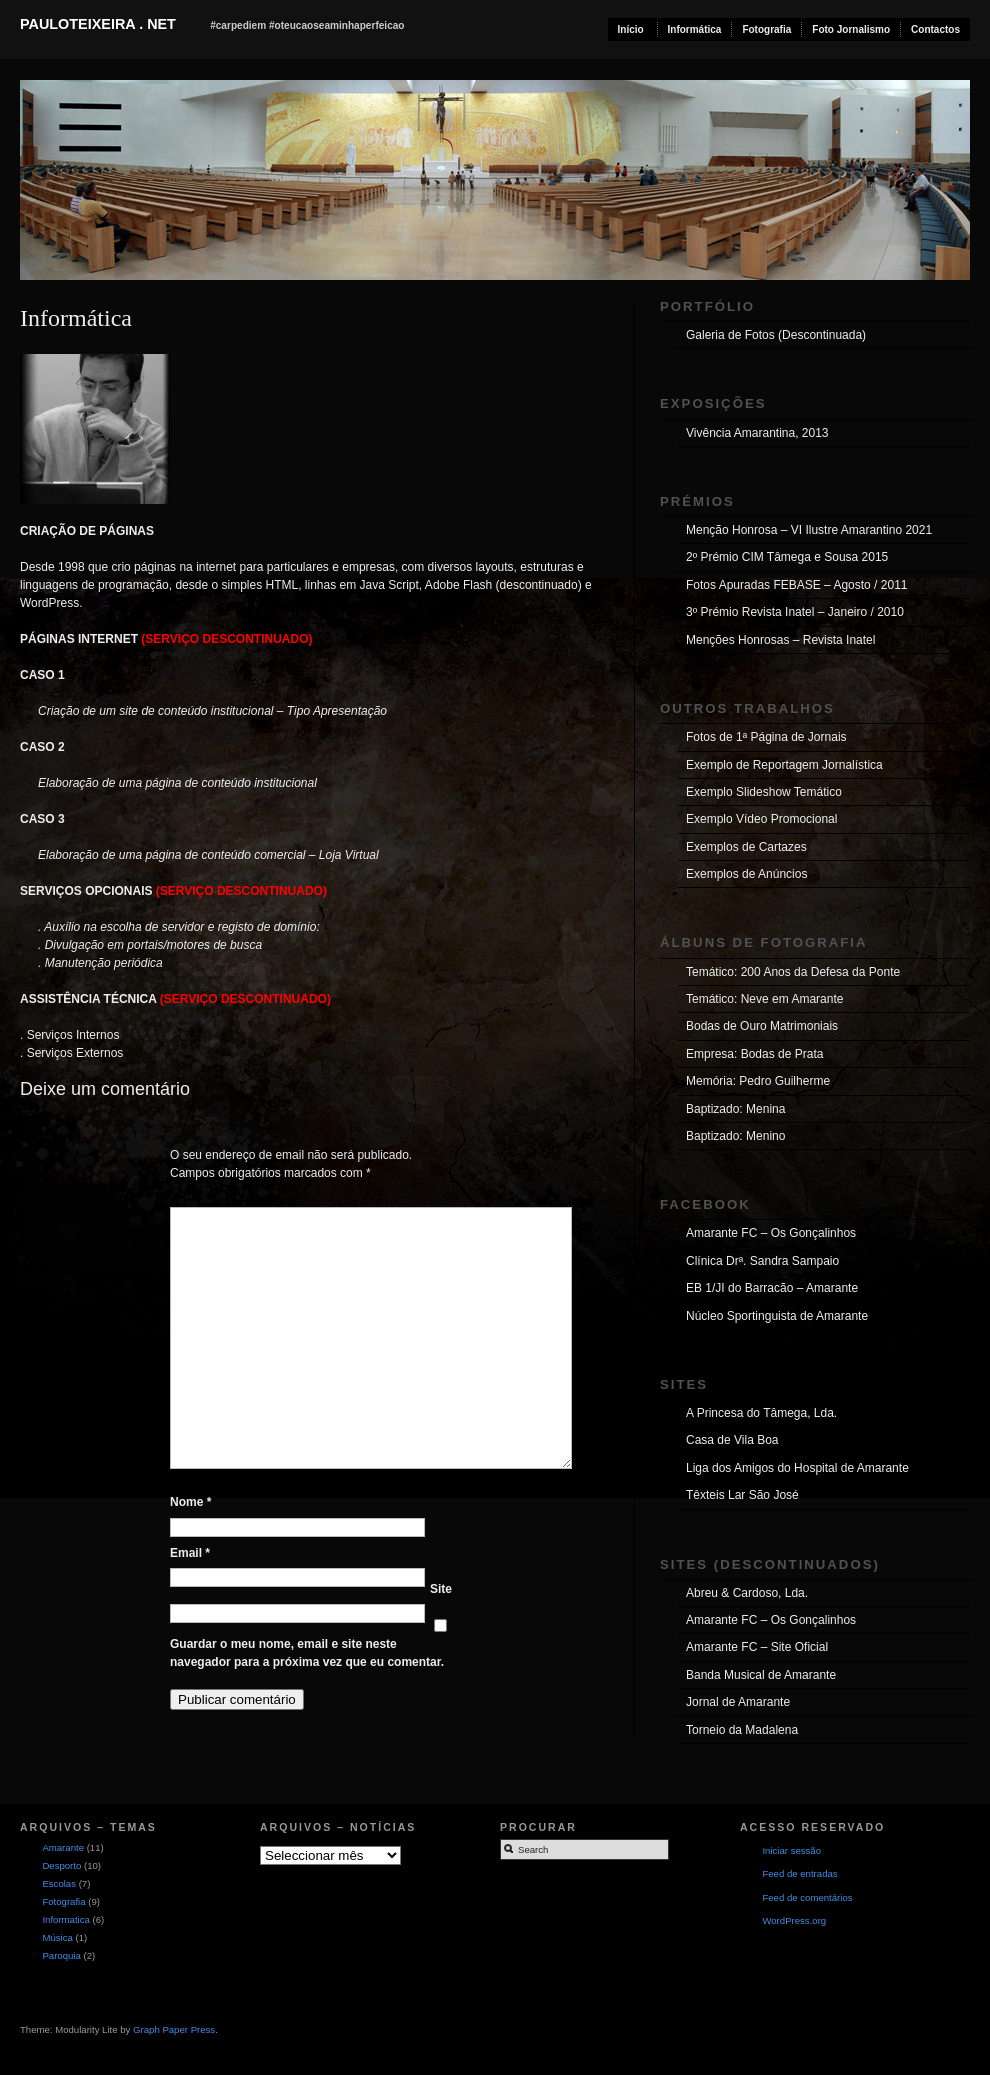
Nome (190, 1502)
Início (631, 29)
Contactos (935, 29)
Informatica (65, 1919)
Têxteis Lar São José (742, 1495)
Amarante (63, 1847)
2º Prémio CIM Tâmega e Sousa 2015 (787, 557)
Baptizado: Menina (735, 1109)
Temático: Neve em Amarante (764, 999)
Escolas (59, 1883)
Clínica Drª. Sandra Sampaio (762, 1261)
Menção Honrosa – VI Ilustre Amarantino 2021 (809, 530)
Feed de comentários (807, 1897)
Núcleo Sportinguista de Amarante (777, 1316)
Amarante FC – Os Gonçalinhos (771, 1233)
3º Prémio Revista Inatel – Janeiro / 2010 (795, 612)
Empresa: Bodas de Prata (754, 1054)
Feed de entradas (799, 1873)
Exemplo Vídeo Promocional (761, 819)
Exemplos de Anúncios (746, 874)
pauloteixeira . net (98, 24)
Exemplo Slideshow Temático (764, 792)
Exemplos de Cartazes (746, 847)
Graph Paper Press (174, 2029)
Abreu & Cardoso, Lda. (747, 1593)
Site (441, 1589)
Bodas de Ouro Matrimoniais (762, 1026)
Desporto (61, 1865)
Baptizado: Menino (735, 1136)
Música (57, 1937)
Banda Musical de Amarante (761, 1675)
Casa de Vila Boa (732, 1440)
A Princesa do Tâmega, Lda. (761, 1413)
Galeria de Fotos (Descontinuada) (776, 335)
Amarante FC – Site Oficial (757, 1647)
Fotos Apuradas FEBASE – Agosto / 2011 (796, 585)
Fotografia (766, 29)
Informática (695, 29)
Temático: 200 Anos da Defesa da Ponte (793, 972)
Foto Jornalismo (851, 29)
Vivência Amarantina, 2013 (757, 433)
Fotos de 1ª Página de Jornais (766, 737)
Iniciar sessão (791, 1850)
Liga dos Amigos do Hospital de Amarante (797, 1468)
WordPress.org (794, 1920)
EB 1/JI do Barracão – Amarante (772, 1288)
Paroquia (61, 1955)
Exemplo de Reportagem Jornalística (784, 765)
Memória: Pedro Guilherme (758, 1081)
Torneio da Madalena (742, 1730)
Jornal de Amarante (738, 1702)
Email (190, 1553)
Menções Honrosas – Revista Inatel (780, 640)
